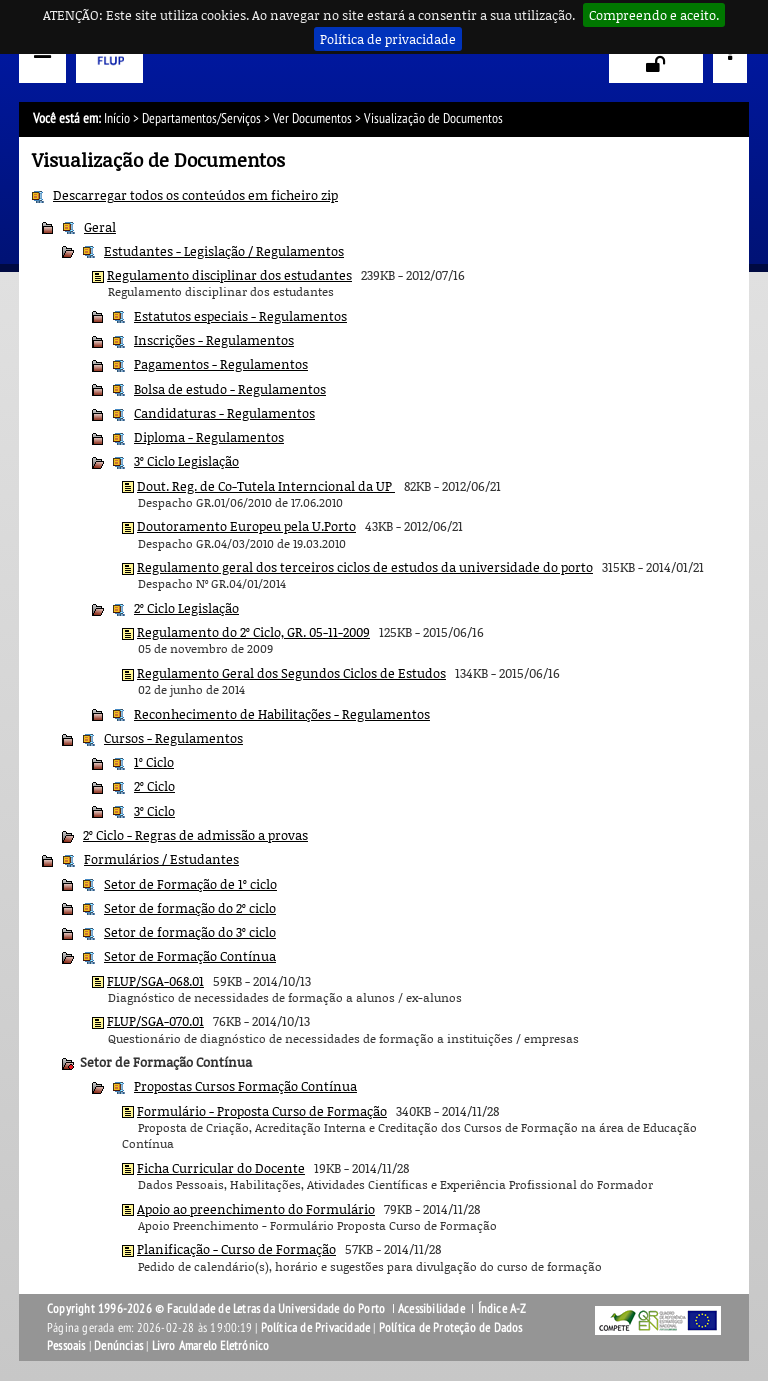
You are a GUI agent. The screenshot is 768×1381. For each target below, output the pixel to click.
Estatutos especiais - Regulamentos (240, 316)
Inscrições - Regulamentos (214, 340)
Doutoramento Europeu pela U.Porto (246, 526)
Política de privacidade (388, 39)
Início (117, 118)
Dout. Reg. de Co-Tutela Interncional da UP (266, 486)
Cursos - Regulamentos (173, 738)
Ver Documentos (312, 118)
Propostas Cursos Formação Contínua (245, 1086)
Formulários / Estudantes (161, 859)
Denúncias (118, 1346)
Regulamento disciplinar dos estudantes (229, 275)
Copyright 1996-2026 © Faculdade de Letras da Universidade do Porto (217, 1309)
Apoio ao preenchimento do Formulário (256, 1209)
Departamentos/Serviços (201, 118)
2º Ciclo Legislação (186, 608)
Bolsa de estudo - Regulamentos (230, 389)
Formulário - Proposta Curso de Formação (262, 1111)
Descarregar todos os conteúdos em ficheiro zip (195, 195)
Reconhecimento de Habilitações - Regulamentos (282, 714)
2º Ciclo (154, 786)
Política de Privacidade (316, 1328)
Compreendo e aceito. (654, 15)
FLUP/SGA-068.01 (155, 981)
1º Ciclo (154, 762)
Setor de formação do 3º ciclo (190, 932)
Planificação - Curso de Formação (236, 1249)
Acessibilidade (431, 1309)
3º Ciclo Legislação (186, 461)
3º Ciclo (154, 811)
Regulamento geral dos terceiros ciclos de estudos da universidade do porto (365, 567)
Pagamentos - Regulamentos (221, 364)
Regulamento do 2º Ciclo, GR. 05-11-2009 (253, 632)
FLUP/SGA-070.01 (155, 1021)
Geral (100, 227)
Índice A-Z (502, 1309)
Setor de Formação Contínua (190, 956)
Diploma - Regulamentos (209, 437)
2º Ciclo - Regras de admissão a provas (195, 835)
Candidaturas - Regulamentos (224, 413)
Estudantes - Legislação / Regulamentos (224, 251)
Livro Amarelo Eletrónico (211, 1346)
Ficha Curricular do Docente (221, 1168)
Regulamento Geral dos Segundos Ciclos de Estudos (291, 673)
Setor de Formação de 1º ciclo (190, 884)
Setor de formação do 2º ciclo (190, 908)
